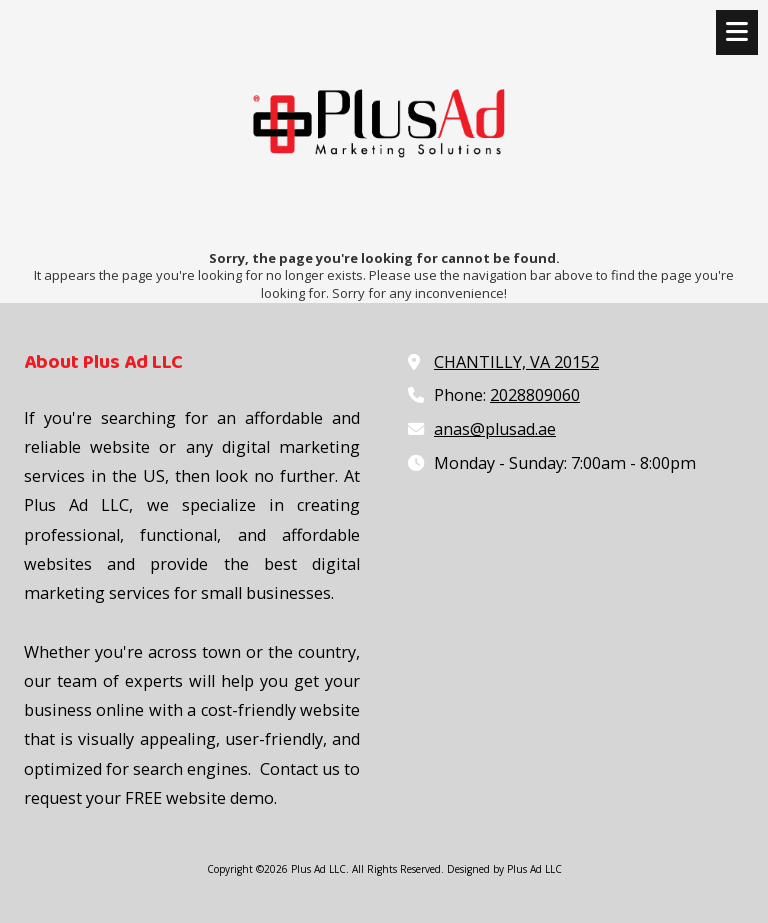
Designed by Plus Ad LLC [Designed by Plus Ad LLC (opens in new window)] (504, 869)
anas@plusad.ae (495, 429)
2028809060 (535, 395)
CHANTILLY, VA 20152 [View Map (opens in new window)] (516, 362)
